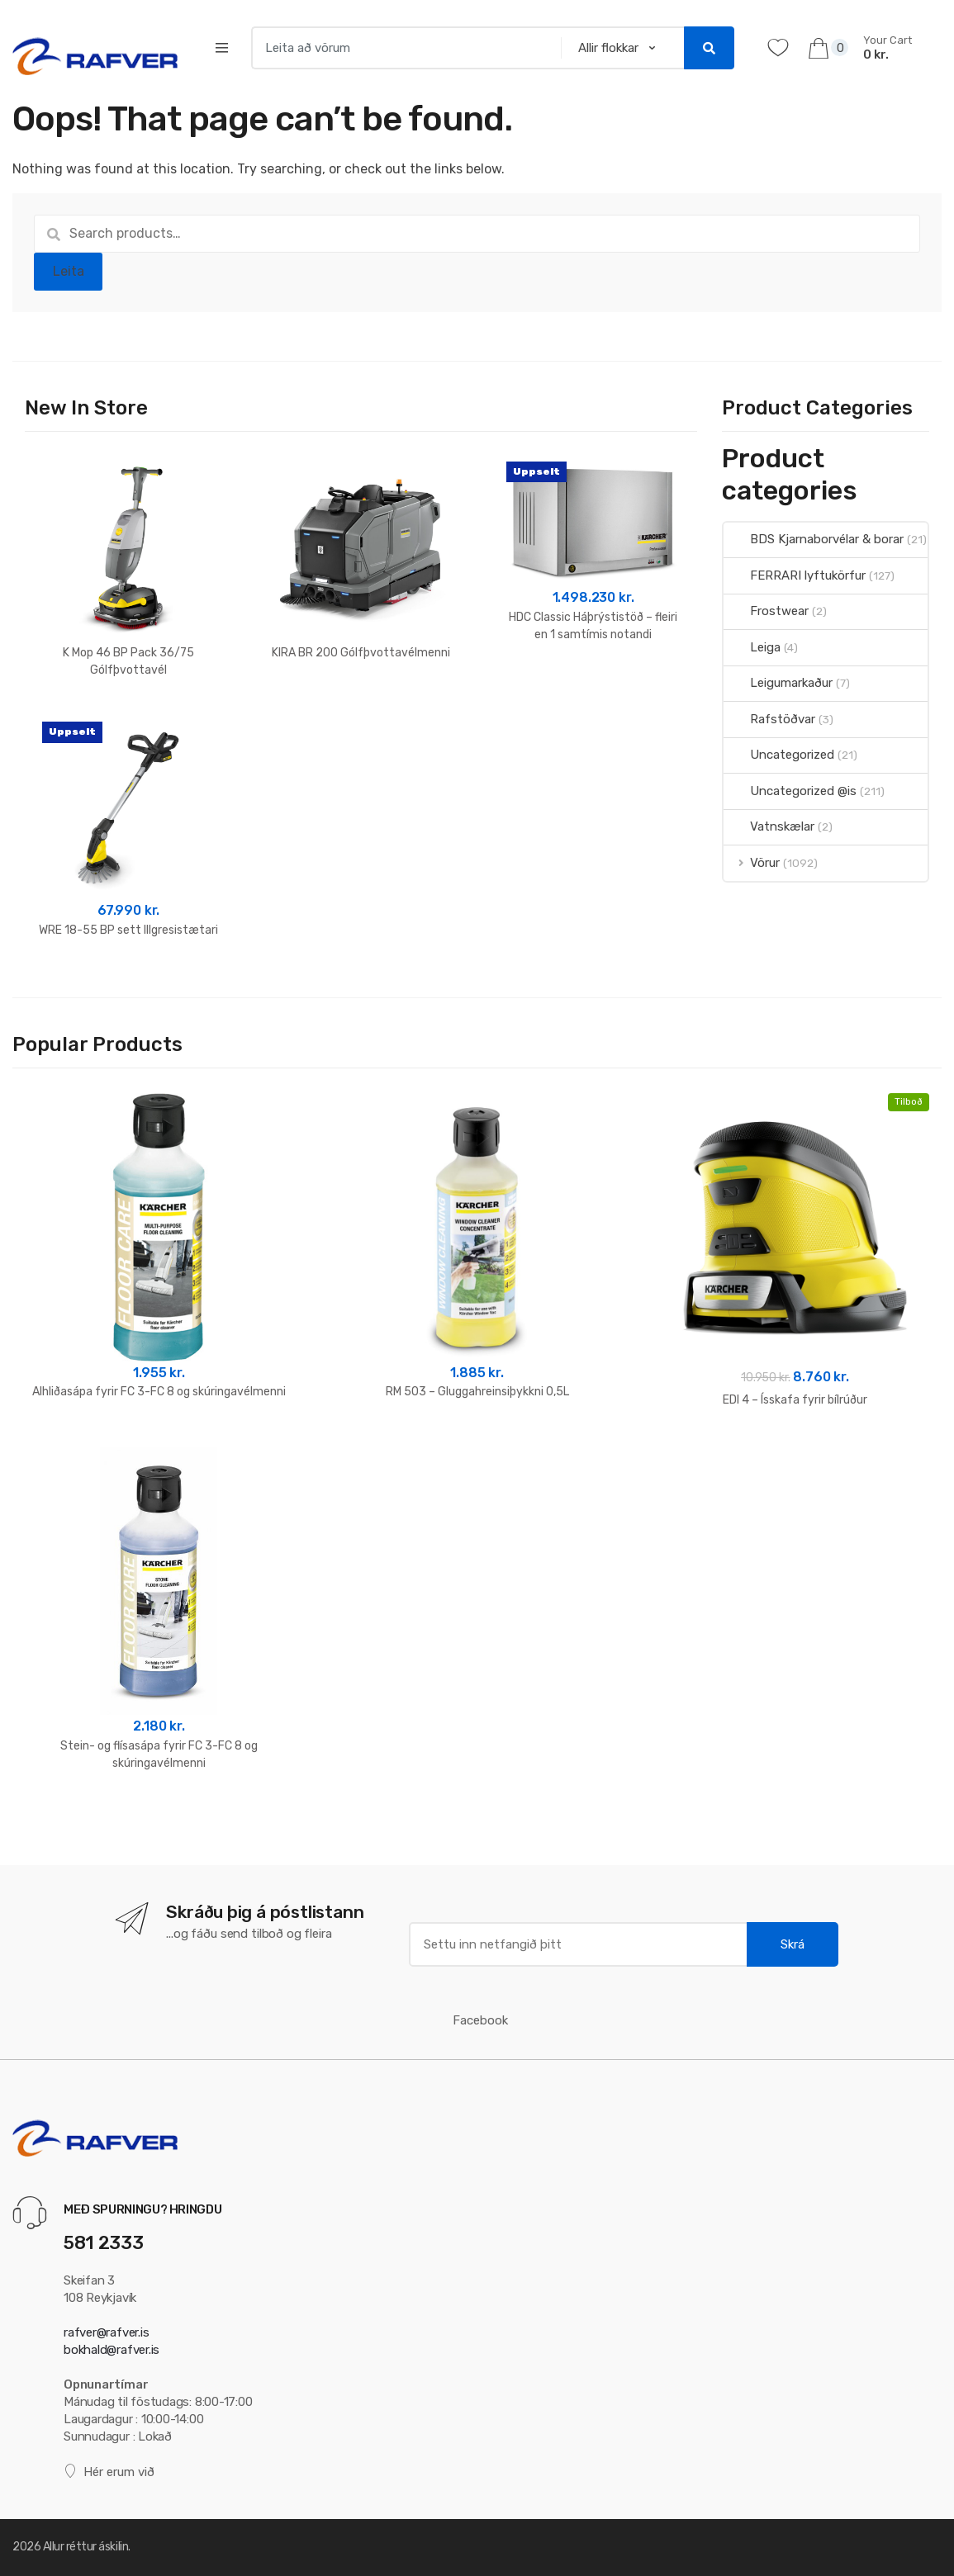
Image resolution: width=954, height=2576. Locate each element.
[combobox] (401, 47)
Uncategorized (779, 754)
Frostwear (766, 611)
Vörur (752, 862)
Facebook (480, 2020)
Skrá (792, 1944)
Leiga (752, 647)
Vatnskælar (769, 826)
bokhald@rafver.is (111, 2349)
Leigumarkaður (778, 682)
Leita (68, 271)
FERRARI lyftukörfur (795, 575)
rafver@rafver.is (106, 2332)
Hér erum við (109, 2471)
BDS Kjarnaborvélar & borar (814, 539)
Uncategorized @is (790, 791)
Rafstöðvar (769, 719)
